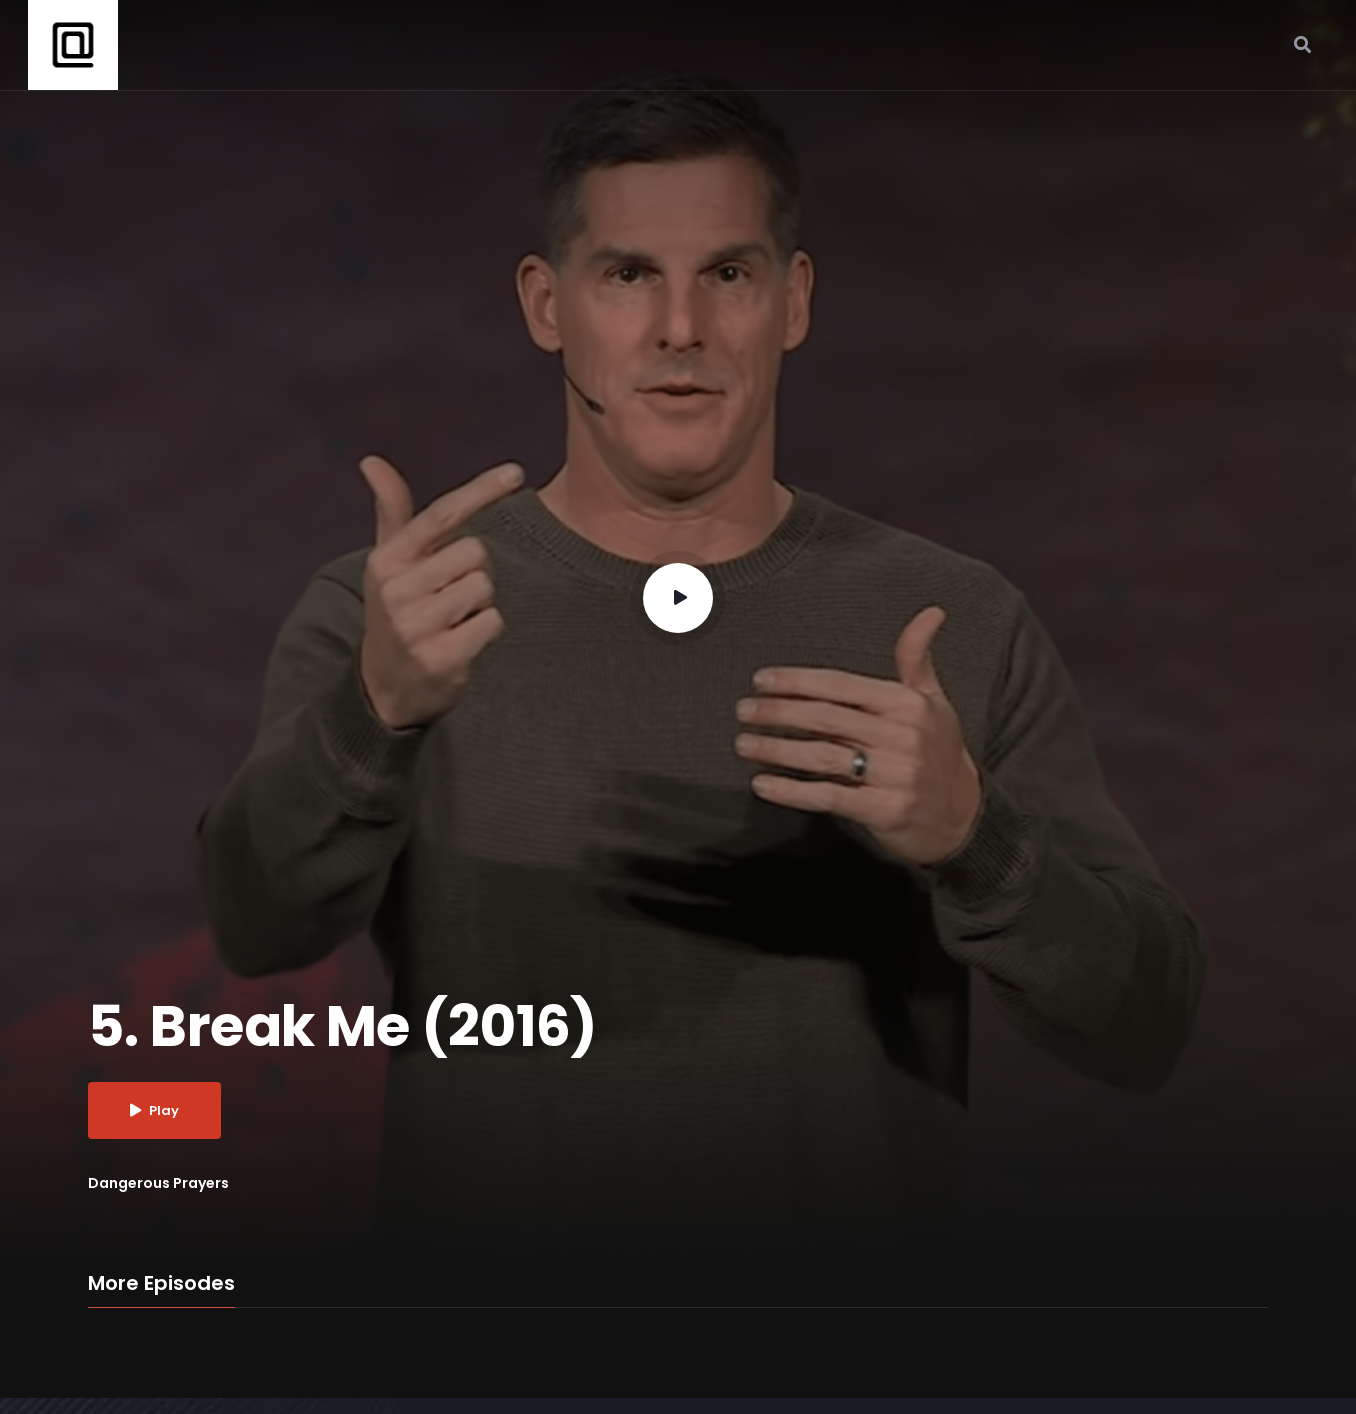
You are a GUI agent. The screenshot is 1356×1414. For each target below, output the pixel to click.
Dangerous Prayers (158, 1183)
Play (154, 1110)
